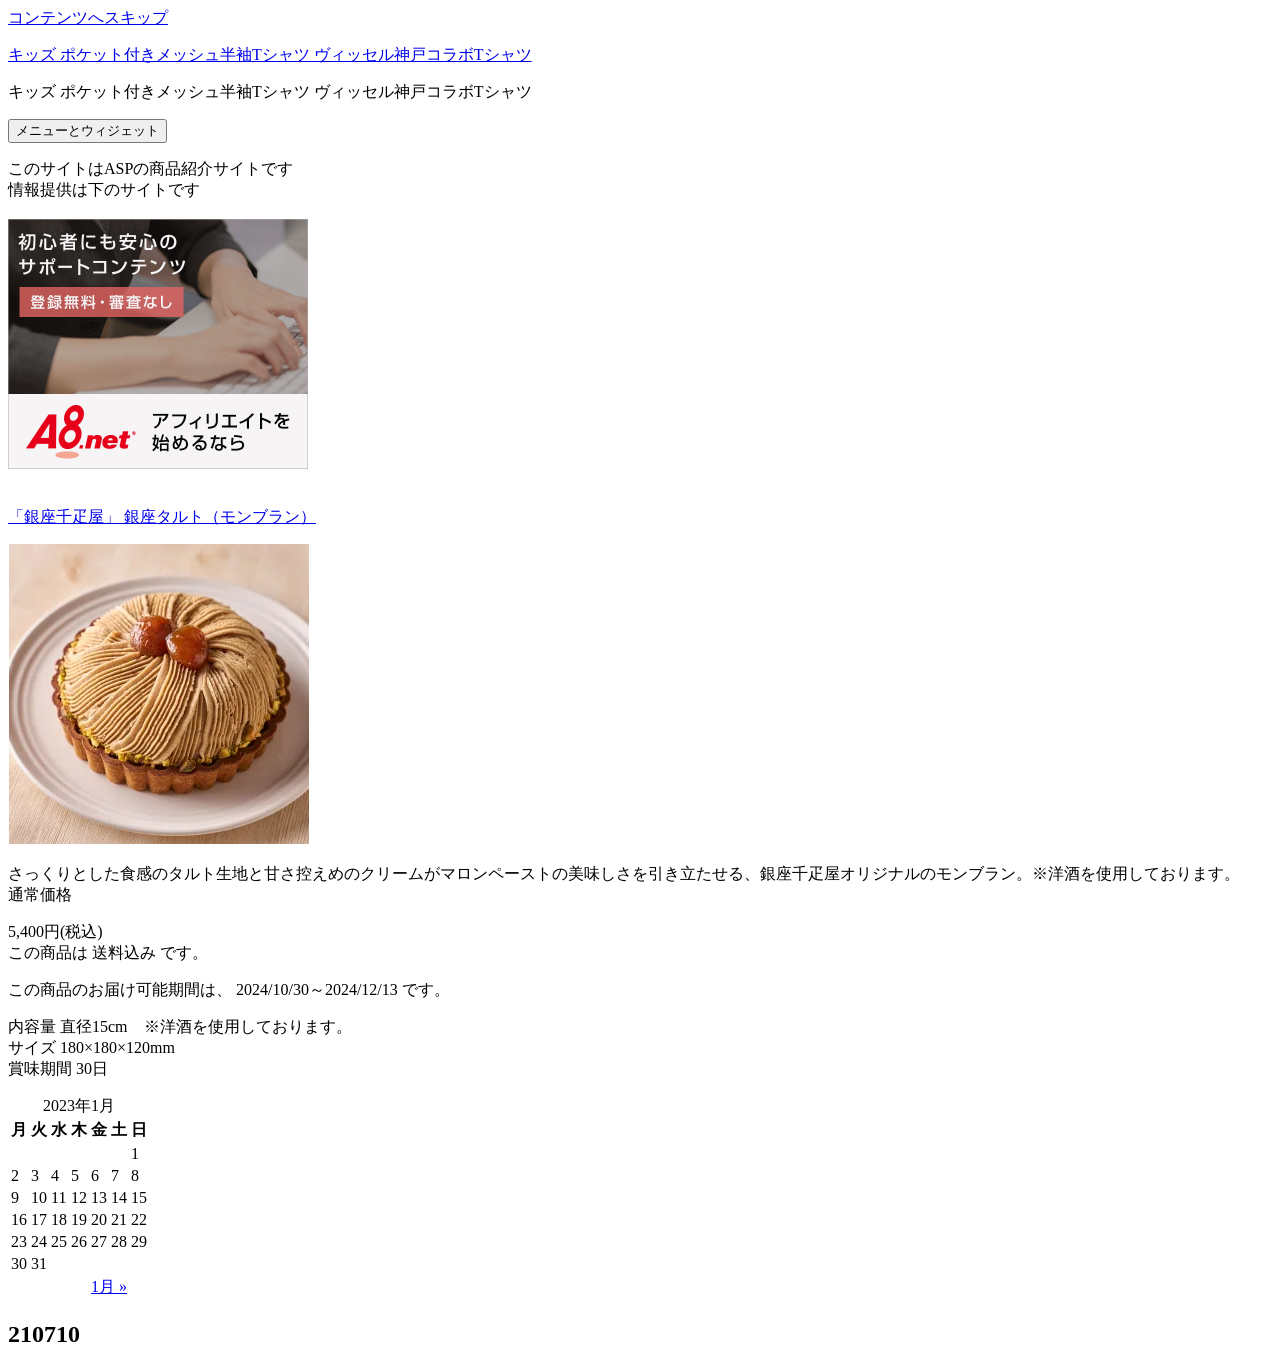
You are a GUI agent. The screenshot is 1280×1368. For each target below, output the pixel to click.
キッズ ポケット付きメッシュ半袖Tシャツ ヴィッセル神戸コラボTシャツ (270, 54)
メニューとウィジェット (87, 130)
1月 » (109, 1286)
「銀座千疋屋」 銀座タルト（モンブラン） (162, 516)
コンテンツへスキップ (88, 17)
